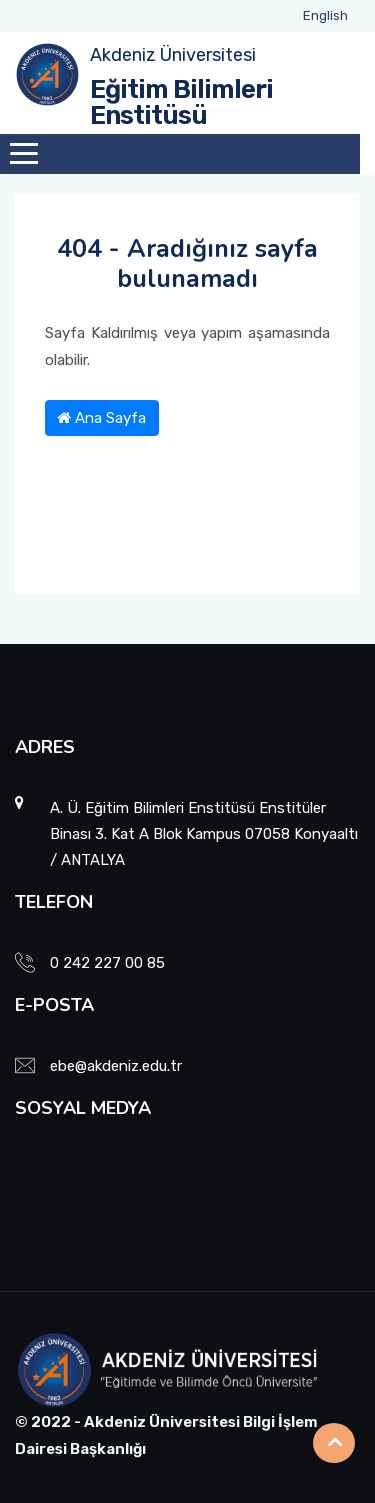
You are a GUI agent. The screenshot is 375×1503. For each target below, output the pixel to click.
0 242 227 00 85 (107, 963)
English (325, 15)
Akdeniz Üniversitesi (173, 55)
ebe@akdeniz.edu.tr (116, 1066)
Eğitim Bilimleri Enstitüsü (181, 102)
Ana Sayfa (101, 418)
